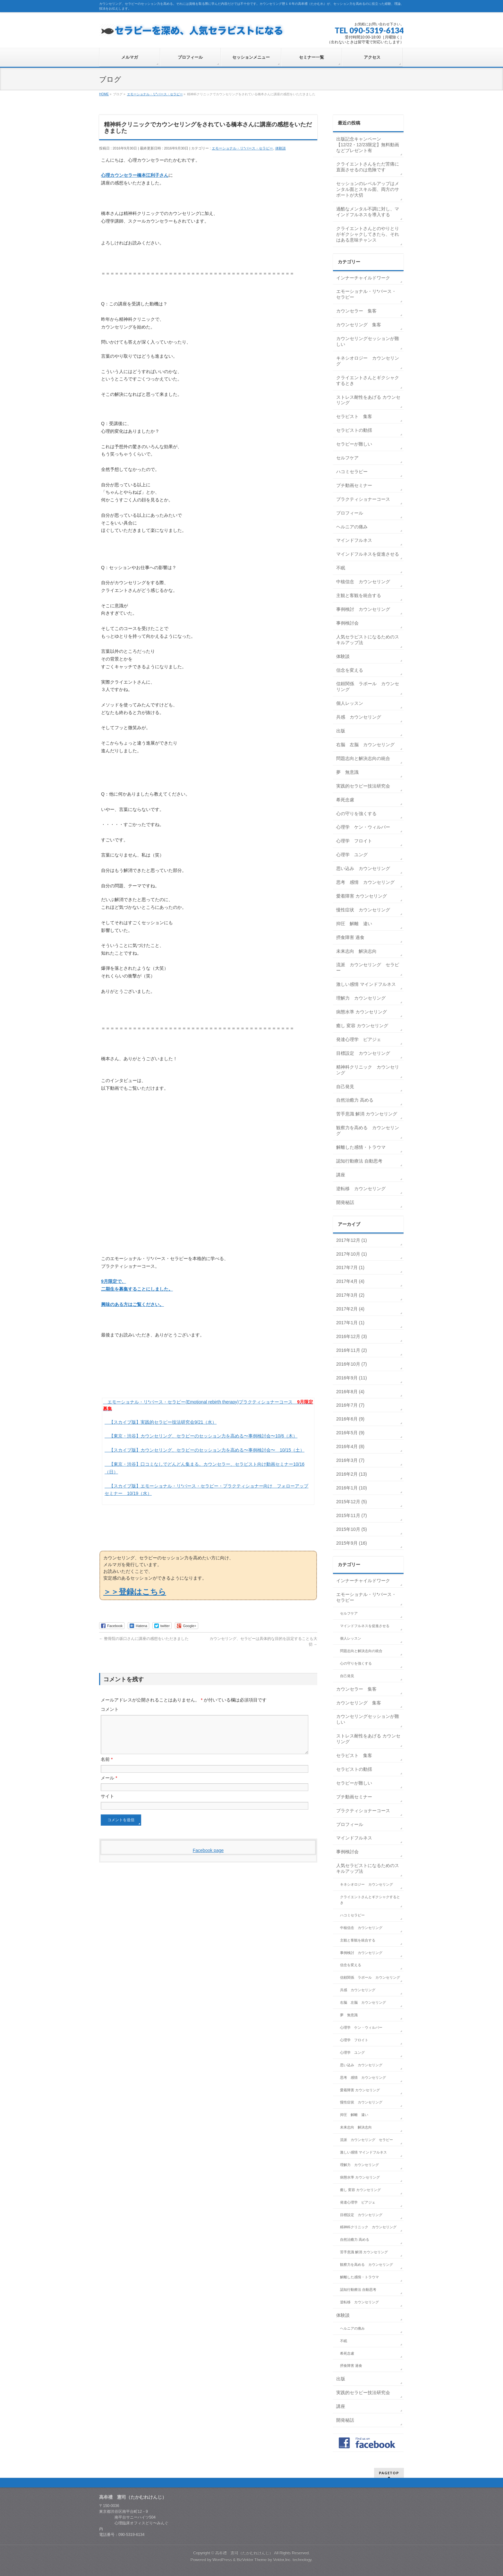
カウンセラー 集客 (356, 310)
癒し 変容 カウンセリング (362, 1025)
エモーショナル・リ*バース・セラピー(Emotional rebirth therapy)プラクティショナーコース (200, 1401)
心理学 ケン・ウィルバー (363, 827)
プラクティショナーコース (363, 499)
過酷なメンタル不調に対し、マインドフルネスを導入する (367, 211)
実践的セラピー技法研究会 (363, 786)
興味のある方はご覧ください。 (132, 1304)
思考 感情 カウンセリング (365, 882)
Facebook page (208, 1858)
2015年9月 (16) (351, 1543)
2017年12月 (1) (351, 1240)
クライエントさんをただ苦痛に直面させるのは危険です (367, 166)
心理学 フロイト (354, 840)
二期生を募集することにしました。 (137, 1289)
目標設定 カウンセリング (363, 1053)
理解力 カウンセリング (361, 998)
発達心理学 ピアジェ (358, 1039)
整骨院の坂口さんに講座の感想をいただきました (144, 1638)
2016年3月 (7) (350, 1460)
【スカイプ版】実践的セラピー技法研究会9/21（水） (163, 1422)
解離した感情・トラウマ (361, 1147)
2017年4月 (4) (350, 1281)
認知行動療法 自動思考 (359, 1161)
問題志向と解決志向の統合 (363, 758)
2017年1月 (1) (350, 1322)
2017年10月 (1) (351, 1254)
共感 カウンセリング (358, 717)
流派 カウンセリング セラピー (367, 967)
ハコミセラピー (352, 471)
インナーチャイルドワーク (363, 277)
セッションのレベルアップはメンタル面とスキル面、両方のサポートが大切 (367, 189)
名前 (107, 1767)
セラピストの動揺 (354, 430)
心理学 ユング (352, 854)
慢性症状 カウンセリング (363, 909)
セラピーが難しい (354, 444)
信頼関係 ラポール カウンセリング (367, 686)
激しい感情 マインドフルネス (366, 984)
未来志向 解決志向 (356, 951)
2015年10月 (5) (351, 1529)
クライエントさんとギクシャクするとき (367, 380)
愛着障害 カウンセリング (361, 896)
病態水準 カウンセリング (361, 1011)
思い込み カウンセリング (363, 868)
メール (109, 1785)
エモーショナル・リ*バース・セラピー (242, 148)
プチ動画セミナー (354, 485)
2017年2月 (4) (350, 1308)
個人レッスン (349, 703)
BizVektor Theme (252, 2559)
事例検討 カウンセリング (363, 609)
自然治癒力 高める (354, 1100)
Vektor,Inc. (282, 2559)
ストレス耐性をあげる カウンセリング (368, 400)
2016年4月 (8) (350, 1446)
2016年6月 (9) (350, 1418)
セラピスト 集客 (354, 416)
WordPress (222, 2559)
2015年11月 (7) (351, 1515)
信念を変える (349, 670)
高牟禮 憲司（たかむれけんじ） (244, 2553)
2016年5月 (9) (350, 1432)
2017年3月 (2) (350, 1295)
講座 (340, 1174)
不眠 (340, 567)
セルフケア (347, 457)
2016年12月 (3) (351, 1336)
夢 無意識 (347, 772)
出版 (340, 730)
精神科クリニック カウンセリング (367, 1069)
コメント (110, 1709)
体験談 (280, 148)
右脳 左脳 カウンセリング (365, 744)
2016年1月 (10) (351, 1487)
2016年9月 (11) (351, 1377)
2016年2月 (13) (351, 1474)
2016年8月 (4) (350, 1391)
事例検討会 (347, 623)
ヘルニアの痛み (352, 526)
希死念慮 (345, 799)
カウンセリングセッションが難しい (367, 341)
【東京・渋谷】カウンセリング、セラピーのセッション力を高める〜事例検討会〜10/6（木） (203, 1435)
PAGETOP (389, 2473)
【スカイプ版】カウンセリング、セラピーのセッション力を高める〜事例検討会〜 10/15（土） (206, 1450)
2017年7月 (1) (350, 1267)
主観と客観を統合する (358, 595)
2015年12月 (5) (351, 1501)
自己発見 (345, 1086)
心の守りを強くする (356, 813)
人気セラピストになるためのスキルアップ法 (367, 639)
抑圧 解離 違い (354, 923)
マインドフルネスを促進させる (367, 554)
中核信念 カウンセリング (363, 581)
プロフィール (349, 513)
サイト (107, 1803)
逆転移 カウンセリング (361, 1188)
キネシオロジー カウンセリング (367, 360)
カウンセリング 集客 (358, 324)
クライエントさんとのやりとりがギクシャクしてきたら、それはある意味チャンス (367, 234)
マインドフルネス (354, 540)
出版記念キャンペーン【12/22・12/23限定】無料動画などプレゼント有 (367, 144)
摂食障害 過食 (350, 937)
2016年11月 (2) (351, 1350)
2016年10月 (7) (351, 1364)
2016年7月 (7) (350, 1405)
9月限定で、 (113, 1281)
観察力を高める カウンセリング (367, 1130)
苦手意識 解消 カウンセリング (366, 1113)
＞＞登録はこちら (134, 1591)
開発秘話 (345, 1202)
